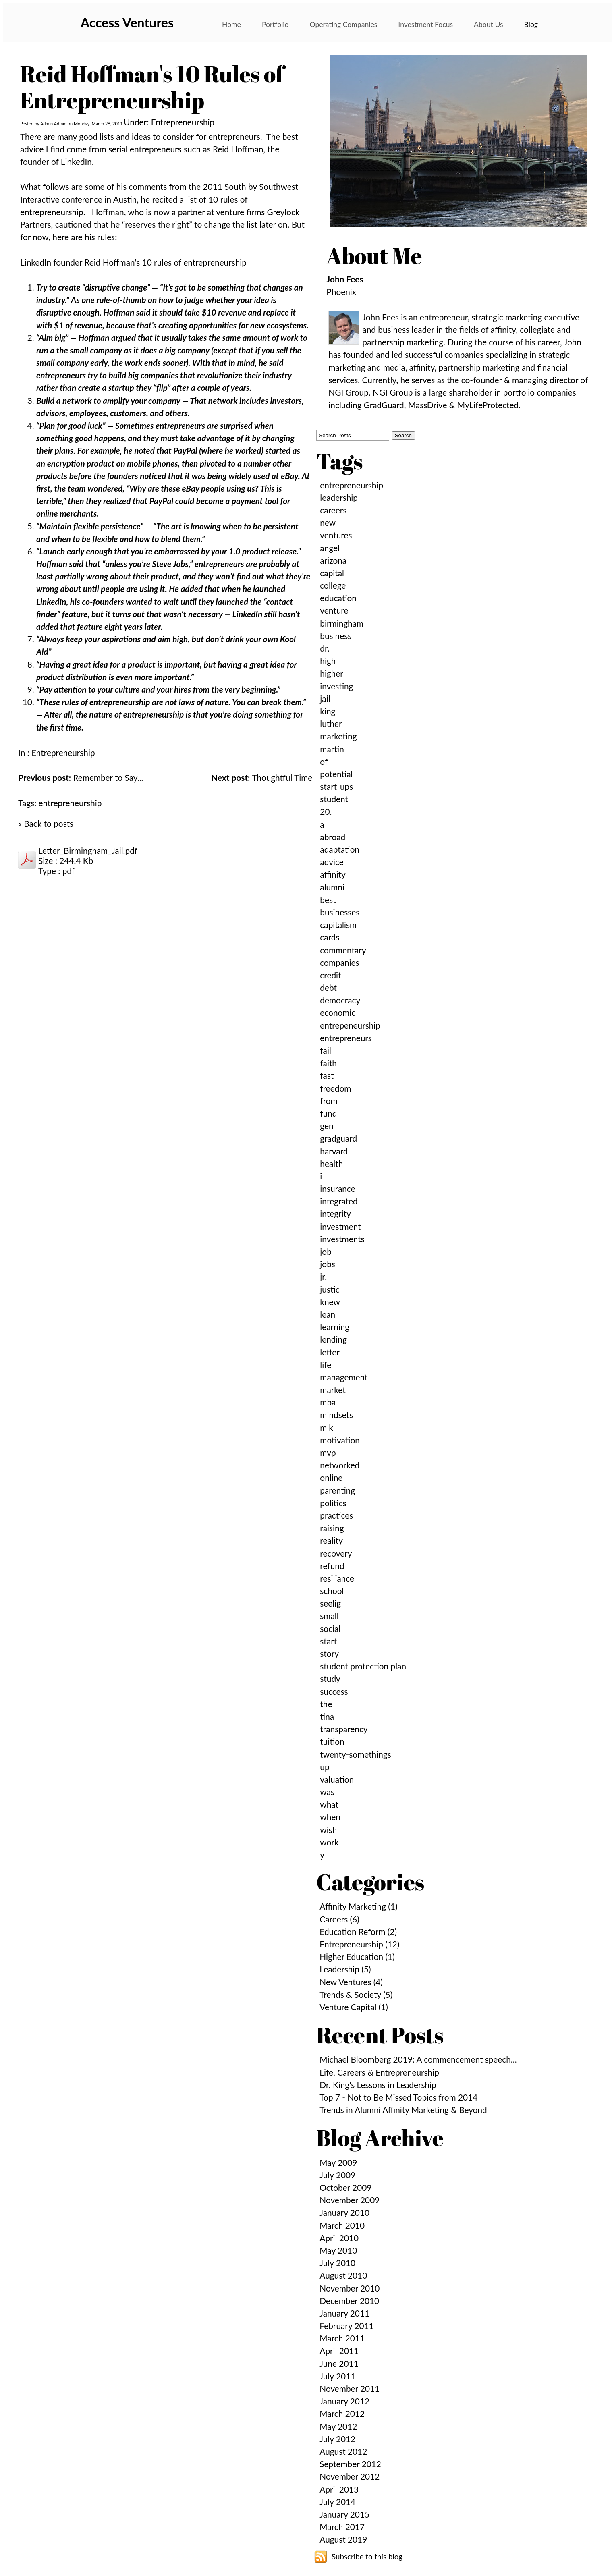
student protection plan (363, 1666)
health (331, 1163)
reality (331, 1540)
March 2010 (342, 2225)
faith (328, 1063)
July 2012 (337, 2439)
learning (334, 1327)
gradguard (338, 1138)
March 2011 (342, 2338)
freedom (335, 1088)
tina (327, 1716)
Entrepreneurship (63, 752)
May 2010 (338, 2250)
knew (330, 1302)
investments (342, 1239)
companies (339, 962)
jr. (323, 1276)
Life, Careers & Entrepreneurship (379, 2072)
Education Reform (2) (358, 1931)
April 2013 (339, 2489)
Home (231, 24)
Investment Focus (425, 24)
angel (329, 548)
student (334, 799)
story (329, 1653)
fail (325, 1050)
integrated (338, 1201)
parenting (337, 1490)
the (326, 1704)
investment (340, 1226)
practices (336, 1515)
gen (326, 1126)
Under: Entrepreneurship (169, 122)
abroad (332, 837)
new (328, 522)
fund (328, 1113)
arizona (333, 560)
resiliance (337, 1578)
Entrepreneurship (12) (359, 1944)
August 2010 (343, 2275)
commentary (343, 950)
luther (331, 723)
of (324, 761)
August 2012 (343, 2451)
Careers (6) (339, 1919)
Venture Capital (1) (353, 2007)
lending (333, 1339)
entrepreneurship (70, 803)
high (328, 661)
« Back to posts (45, 823)
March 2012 (342, 2413)
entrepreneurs (346, 1038)
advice (331, 862)
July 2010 (337, 2263)
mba (328, 1402)
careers (333, 510)
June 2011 (338, 2363)
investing (336, 686)
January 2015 (344, 2514)
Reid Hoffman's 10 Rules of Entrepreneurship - (152, 87)
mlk (326, 1427)
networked (339, 1465)
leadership (339, 497)
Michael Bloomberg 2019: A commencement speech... (418, 2059)
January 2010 (344, 2212)
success (334, 1691)
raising (332, 1528)
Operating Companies (344, 24)
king (327, 711)
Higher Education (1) (356, 1956)
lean (327, 1314)
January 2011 (344, 2313)
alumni (332, 887)
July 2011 (337, 2376)
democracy (340, 1000)
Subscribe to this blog (367, 2556)
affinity (332, 874)
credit (330, 975)
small (329, 1616)
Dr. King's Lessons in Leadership (377, 2085)
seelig (330, 1603)
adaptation (339, 849)
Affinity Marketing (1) (358, 1906)
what (329, 1804)
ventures (336, 535)
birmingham (341, 623)
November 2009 (349, 2200)
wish (328, 1830)
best (328, 900)
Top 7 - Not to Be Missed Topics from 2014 (398, 2097)
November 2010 (349, 2288)
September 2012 (350, 2464)
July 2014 (337, 2502)
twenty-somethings (355, 1754)
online (331, 1477)
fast (327, 1075)
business (335, 636)
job (325, 1251)
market (332, 1390)
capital (332, 573)
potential (336, 774)
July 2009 (337, 2175)
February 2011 (346, 2326)
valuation (337, 1779)
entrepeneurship (350, 1025)
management (343, 1377)
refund (332, 1566)
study (330, 1678)
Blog (531, 24)
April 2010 (339, 2238)
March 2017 (342, 2527)
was (327, 1792)
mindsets (336, 1414)
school (332, 1591)
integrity (335, 1213)
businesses (339, 912)
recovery (336, 1553)
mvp (328, 1452)
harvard (334, 1151)
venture (334, 610)
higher (331, 673)
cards (329, 937)
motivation (339, 1440)
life (325, 1365)
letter (330, 1352)
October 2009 (345, 2187)
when (330, 1817)
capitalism (338, 925)
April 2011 (339, 2351)
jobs (327, 1264)
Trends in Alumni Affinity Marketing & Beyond (403, 2110)
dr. (324, 648)
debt (328, 987)
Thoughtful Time (261, 777)
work (329, 1842)
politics (333, 1503)
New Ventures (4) (351, 1982)
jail (325, 698)
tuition (332, 1741)
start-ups (336, 786)
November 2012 (349, 2476)
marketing (338, 736)
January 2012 (344, 2401)
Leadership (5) (345, 1969)
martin (332, 749)
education (338, 598)
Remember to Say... (80, 777)
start (328, 1641)
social (330, 1628)
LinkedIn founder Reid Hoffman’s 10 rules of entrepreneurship (133, 262)
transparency (343, 1729)
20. (326, 811)
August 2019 (343, 2539)
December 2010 (349, 2301)
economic (337, 1012)
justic (329, 1289)
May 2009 (338, 2162)
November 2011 (349, 2388)
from (328, 1101)
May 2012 (338, 2426)
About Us (488, 24)
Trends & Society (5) (355, 1994)
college (333, 585)
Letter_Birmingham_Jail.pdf (87, 850)
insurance (337, 1188)
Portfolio (275, 24)
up (324, 1767)
